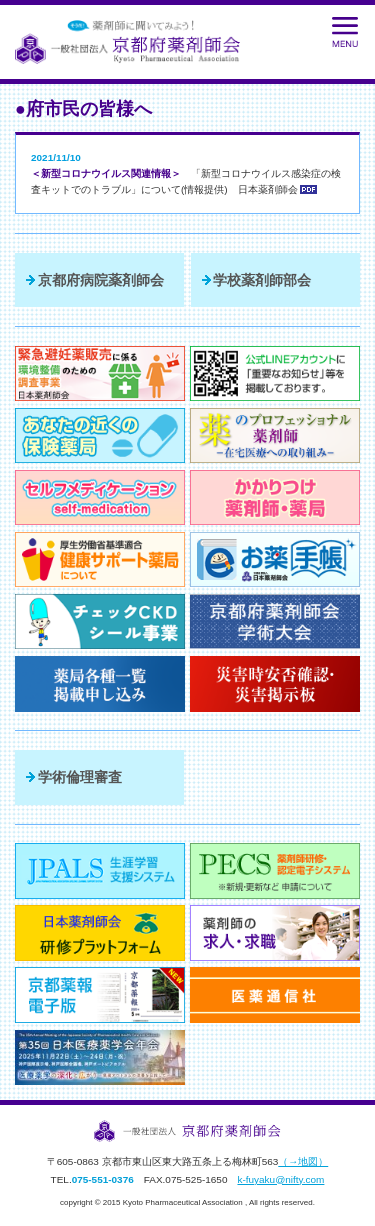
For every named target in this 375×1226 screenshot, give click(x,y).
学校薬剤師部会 (262, 280)
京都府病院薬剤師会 (101, 280)
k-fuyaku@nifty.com (280, 1179)
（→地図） (303, 1161)
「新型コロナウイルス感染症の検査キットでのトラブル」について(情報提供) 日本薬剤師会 (186, 181)
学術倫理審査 (80, 777)
